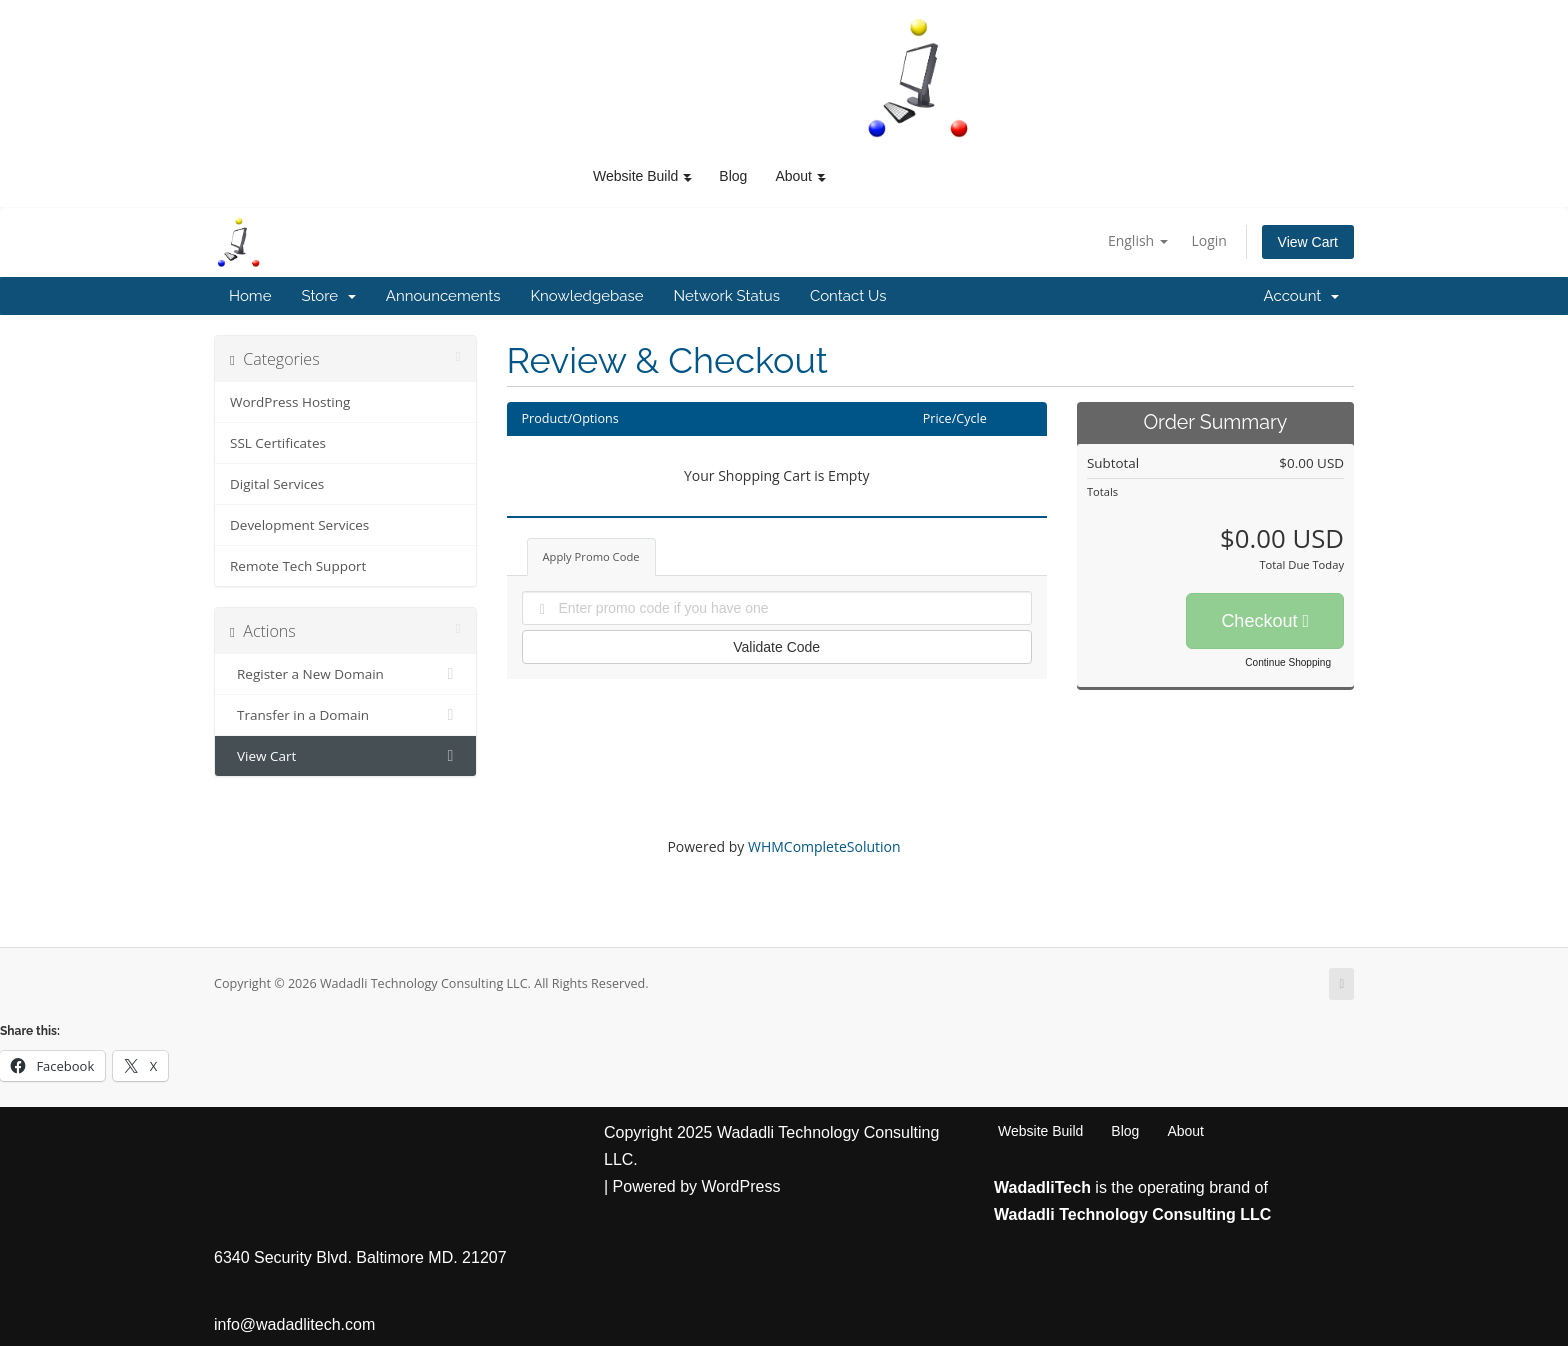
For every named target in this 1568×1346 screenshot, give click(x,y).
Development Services (299, 525)
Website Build (1040, 1131)
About (1185, 1131)
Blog (733, 176)
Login (1208, 240)
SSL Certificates (278, 443)
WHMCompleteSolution (824, 846)
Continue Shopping (1288, 662)
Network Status (726, 296)
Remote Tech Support (298, 566)
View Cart (1308, 242)
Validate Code (776, 647)
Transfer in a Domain (345, 715)
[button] (687, 176)
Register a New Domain (345, 674)
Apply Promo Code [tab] (591, 556)
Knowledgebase (586, 296)
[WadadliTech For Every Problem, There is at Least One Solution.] (919, 78)
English (1138, 240)
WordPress (741, 1186)
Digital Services (277, 484)
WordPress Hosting (290, 402)
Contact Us (848, 296)
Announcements (443, 296)
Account (1301, 296)
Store (328, 296)
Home (250, 296)
